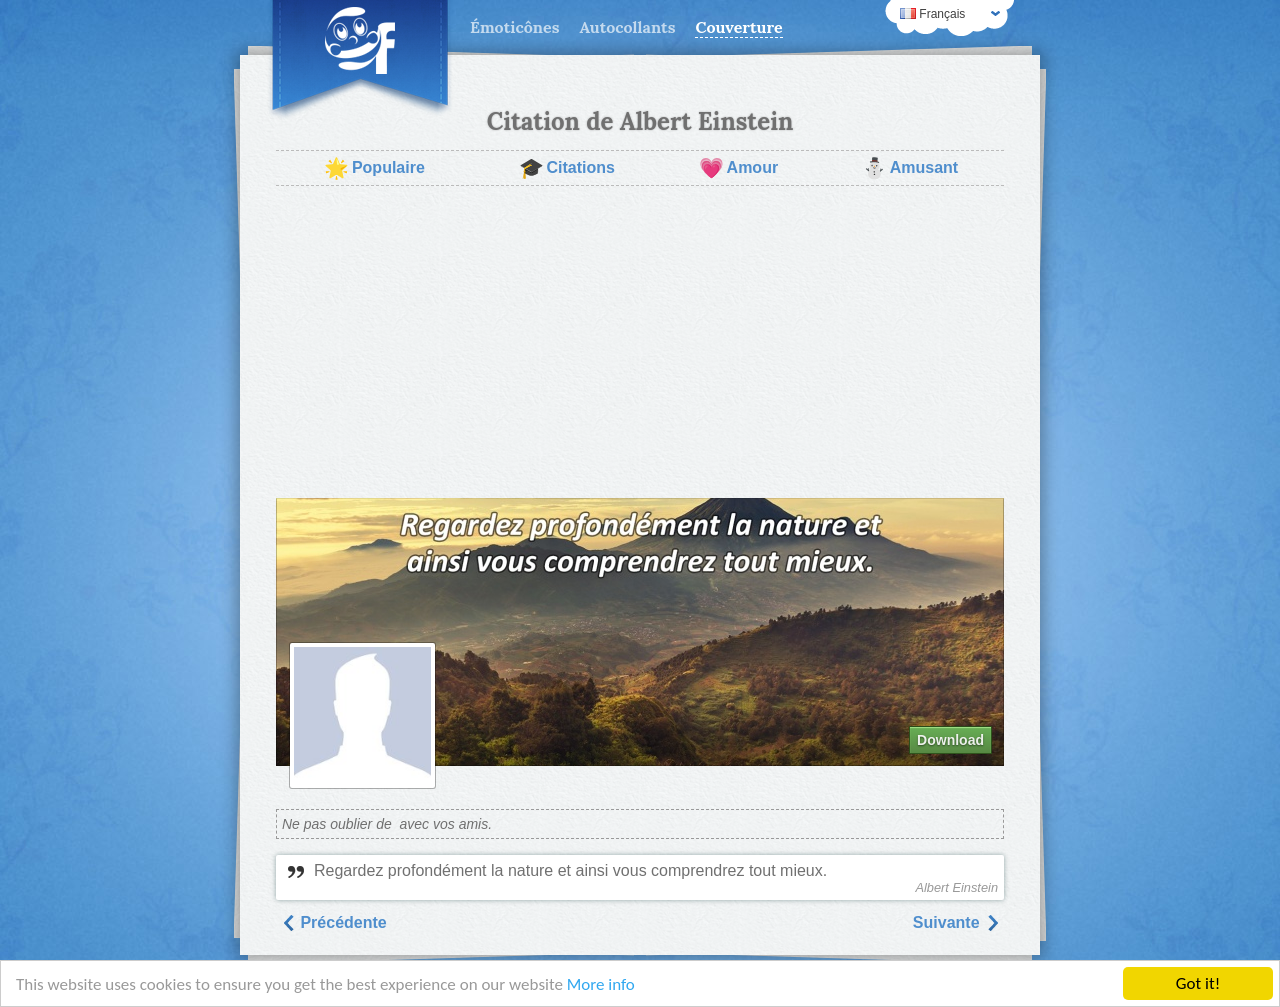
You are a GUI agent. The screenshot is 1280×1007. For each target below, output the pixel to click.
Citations (567, 168)
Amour (739, 168)
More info (601, 984)
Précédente (333, 922)
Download (950, 740)
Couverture (738, 27)
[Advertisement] (640, 342)
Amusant (910, 168)
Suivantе (956, 922)
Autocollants (627, 27)
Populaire (374, 168)
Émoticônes (514, 27)
